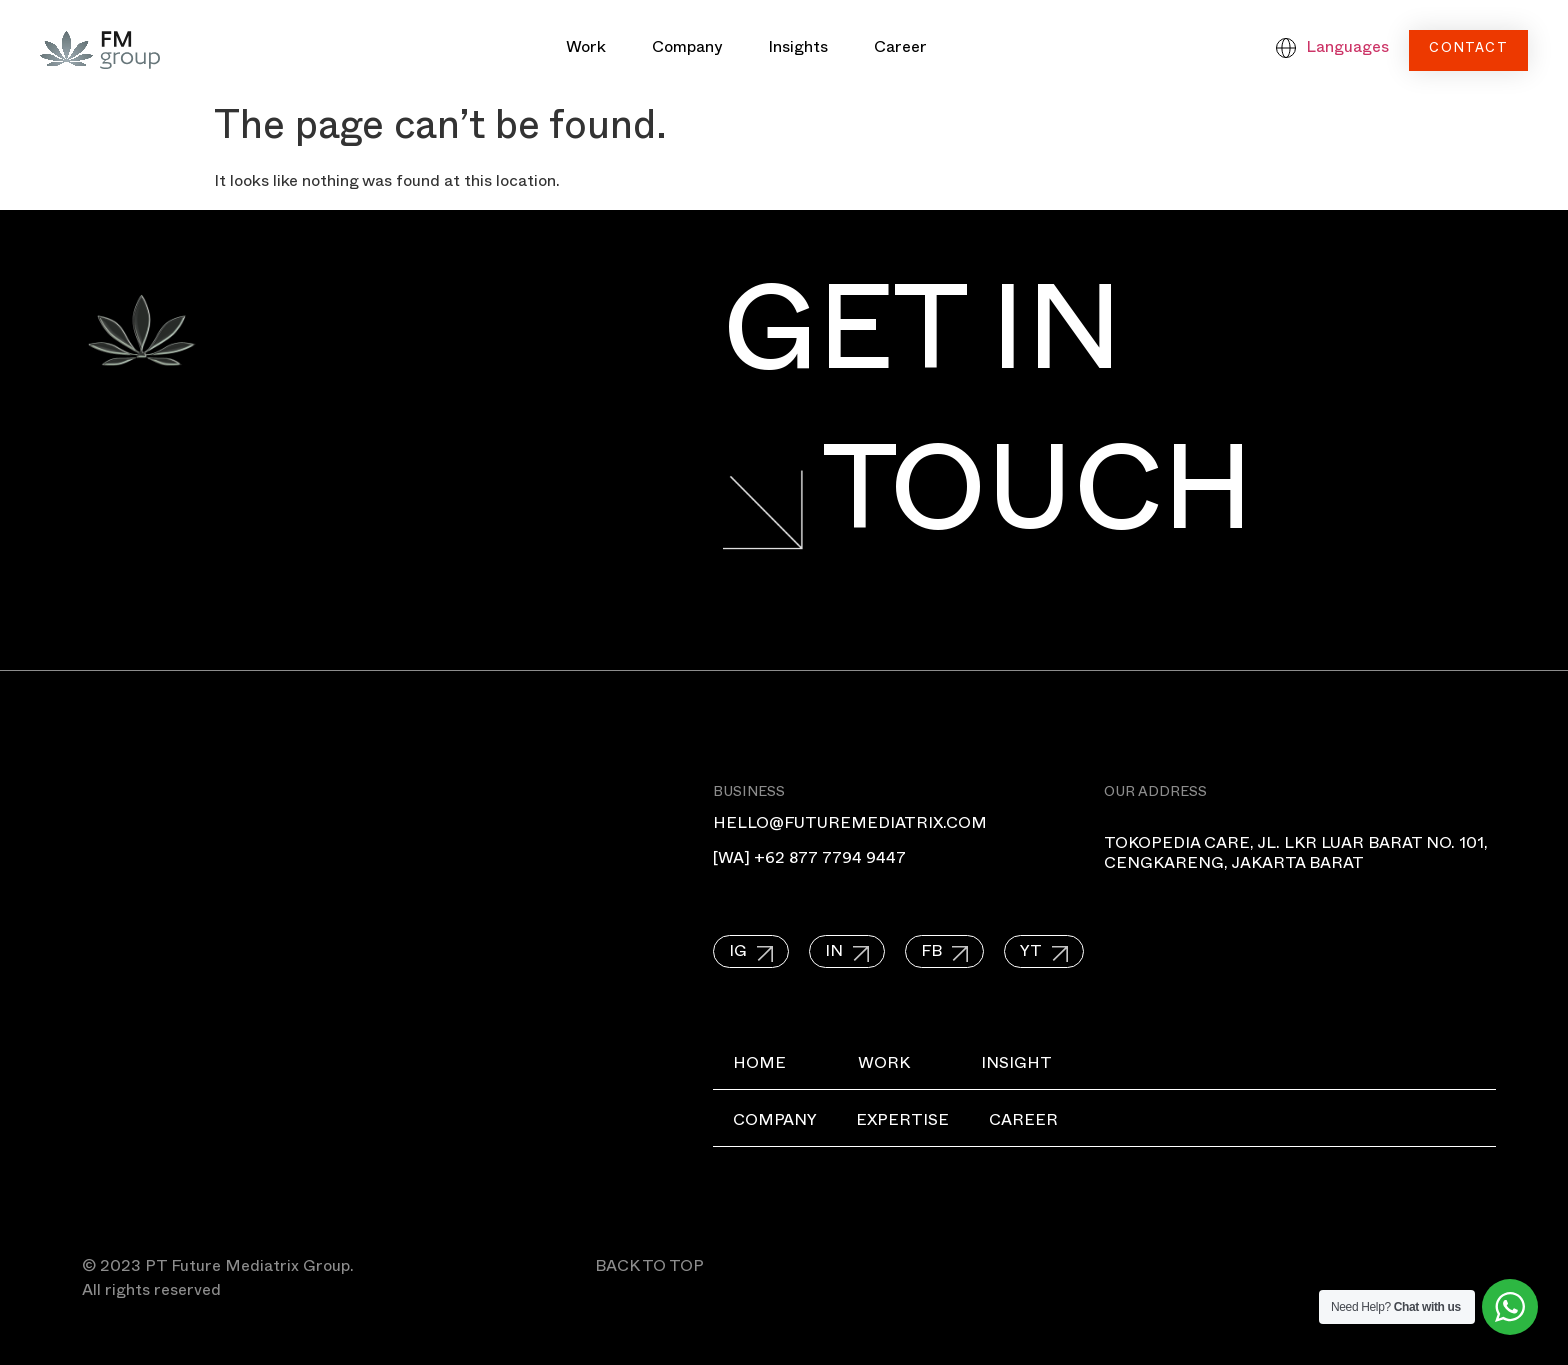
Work (586, 50)
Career (900, 50)
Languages (1347, 50)
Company (687, 50)
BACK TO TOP (649, 1269)
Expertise (903, 1123)
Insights (798, 50)
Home (759, 1066)
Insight (1017, 1066)
